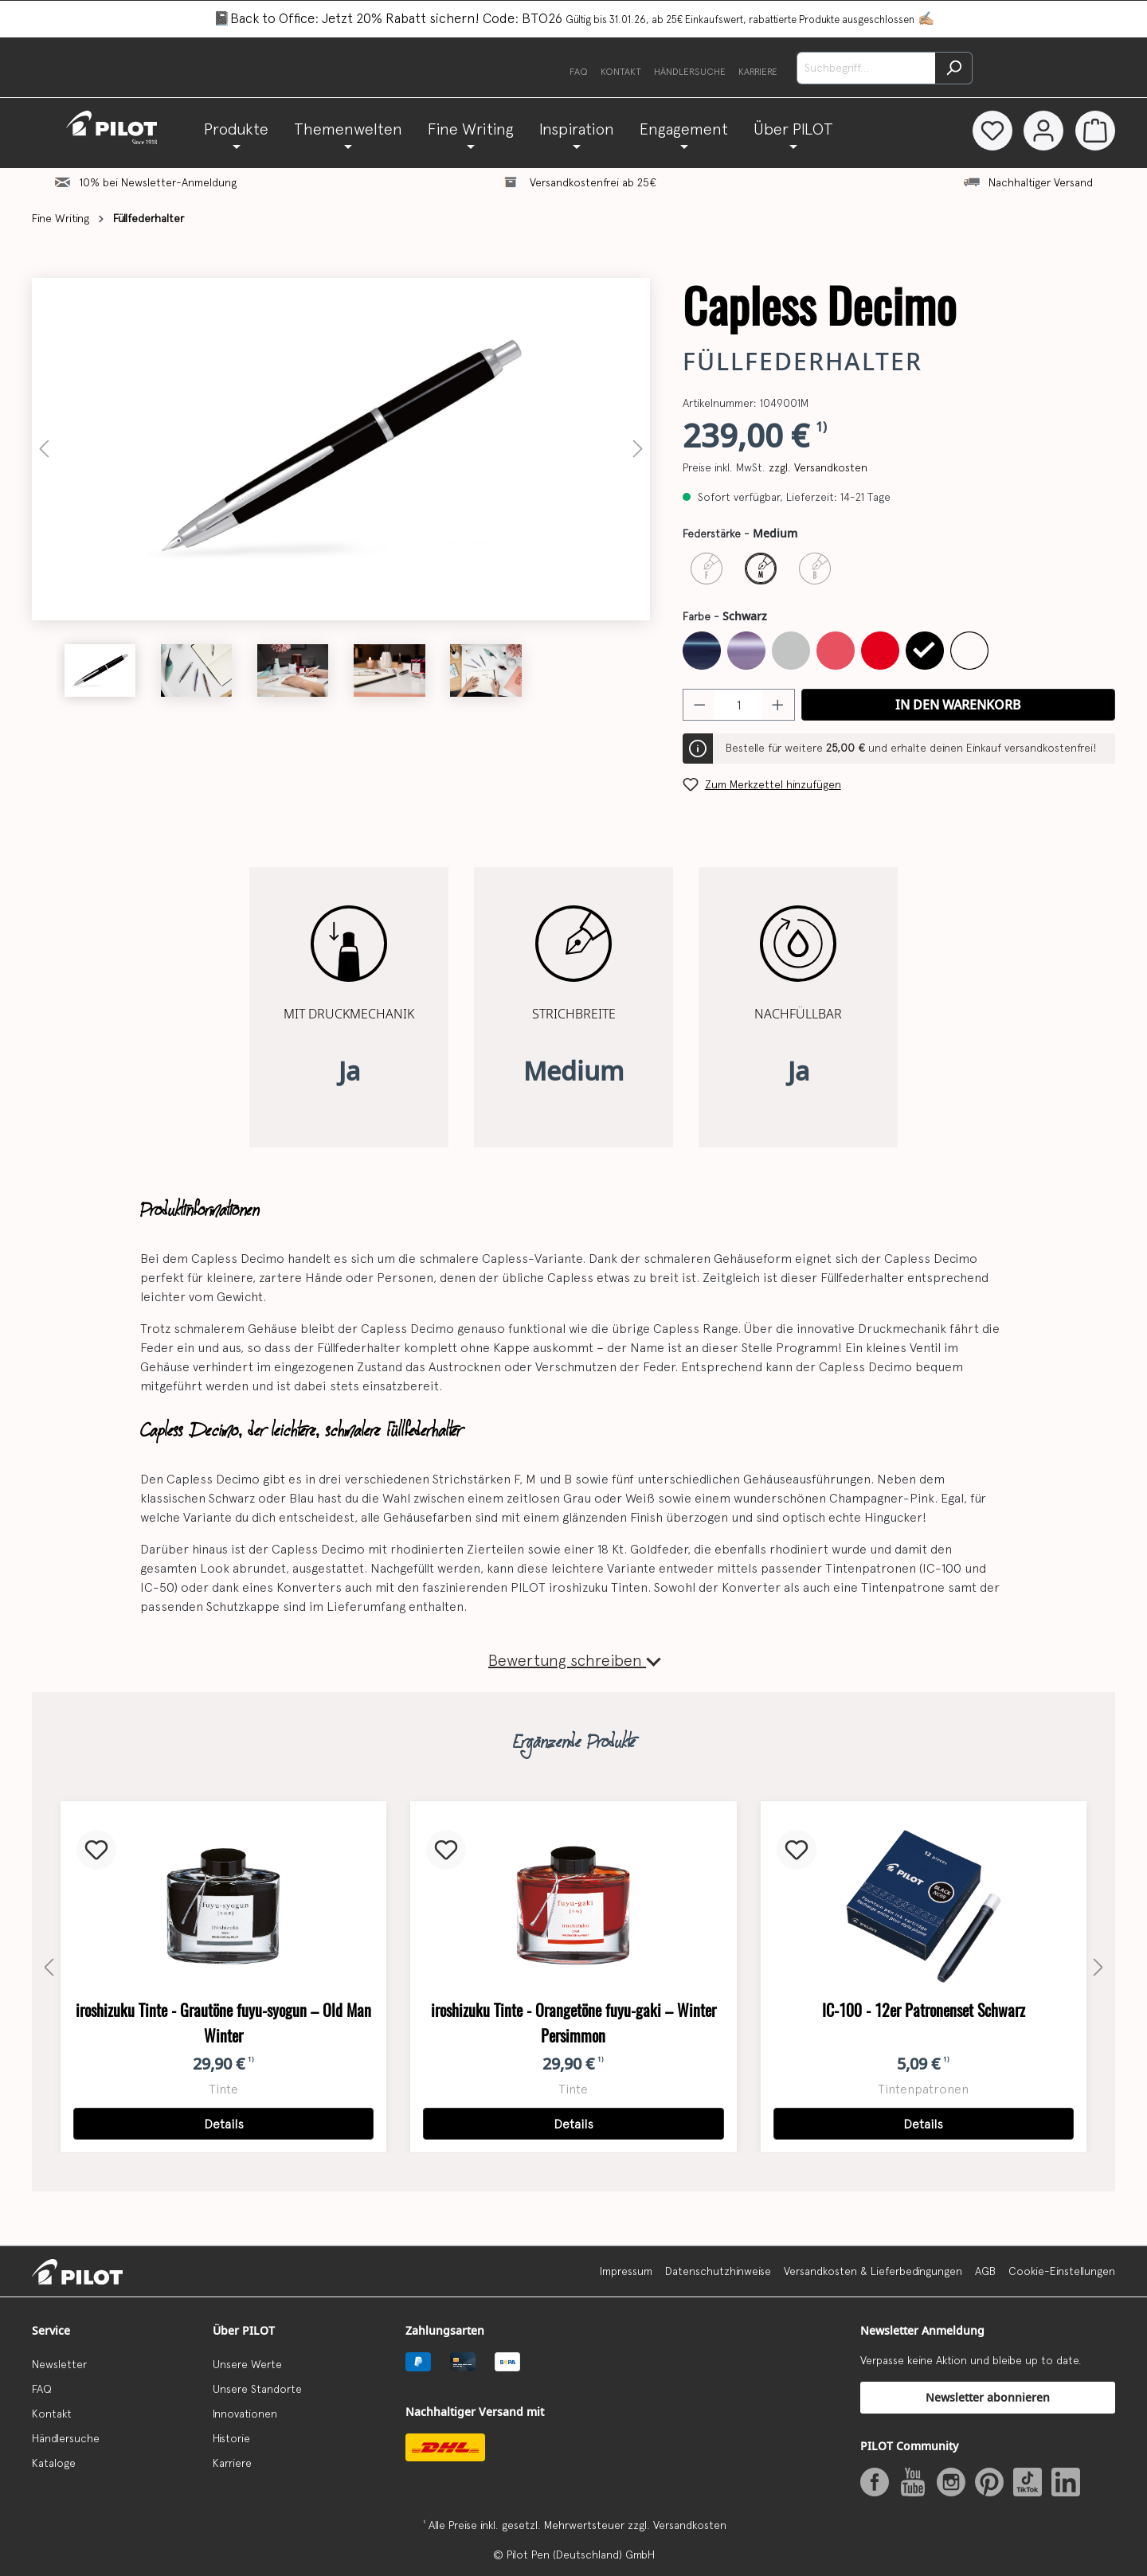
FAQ (579, 71)
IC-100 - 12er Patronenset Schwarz (923, 2010)
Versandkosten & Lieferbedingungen (873, 2271)
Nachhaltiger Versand (1040, 182)
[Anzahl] (738, 705)
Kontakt (621, 71)
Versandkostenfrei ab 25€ (593, 182)
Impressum (626, 2271)
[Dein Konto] (1043, 130)
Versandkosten (689, 2525)
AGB (985, 2271)
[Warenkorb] (1095, 130)
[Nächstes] (638, 449)
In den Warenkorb (958, 704)
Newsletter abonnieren (988, 2397)
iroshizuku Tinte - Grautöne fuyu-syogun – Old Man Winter (223, 2022)
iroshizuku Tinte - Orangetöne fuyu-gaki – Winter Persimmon (573, 2022)
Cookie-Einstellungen (1061, 2271)
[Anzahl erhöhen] (778, 705)
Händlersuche (690, 71)
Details (224, 2124)
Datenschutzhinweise (718, 2271)
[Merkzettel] (990, 130)
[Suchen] (954, 68)
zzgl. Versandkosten (818, 467)
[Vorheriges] (44, 449)
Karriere (757, 71)
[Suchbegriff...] (866, 68)
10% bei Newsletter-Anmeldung (158, 182)
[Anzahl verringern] (699, 705)
